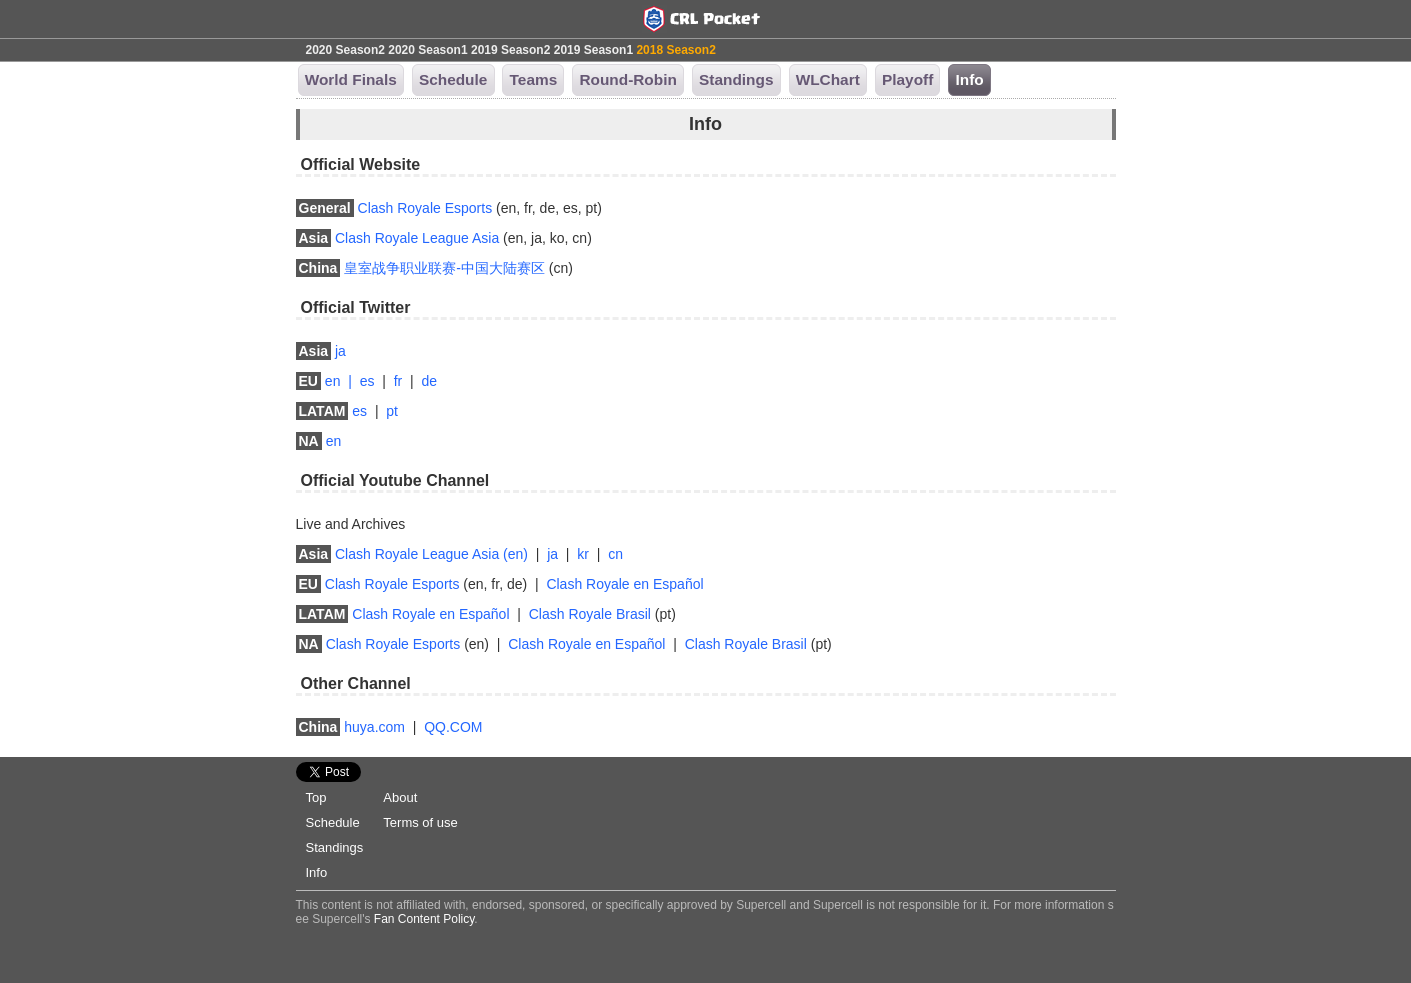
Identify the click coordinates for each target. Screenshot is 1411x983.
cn (615, 554)
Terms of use (420, 822)
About (400, 797)
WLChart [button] (828, 79)
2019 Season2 (510, 50)
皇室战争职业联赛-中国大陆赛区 (444, 268)
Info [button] (970, 79)
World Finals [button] (351, 79)
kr (583, 554)
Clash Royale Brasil (590, 614)
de (429, 381)
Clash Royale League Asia (417, 238)
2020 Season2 (345, 50)
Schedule (333, 822)
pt (392, 411)
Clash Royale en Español (624, 584)
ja (340, 351)
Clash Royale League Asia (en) (431, 554)
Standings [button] (736, 79)
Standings (335, 847)
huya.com (374, 727)
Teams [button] (534, 79)
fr (398, 381)
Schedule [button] (453, 79)
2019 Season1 (593, 50)
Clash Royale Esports (425, 208)
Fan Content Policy (424, 919)
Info (317, 872)
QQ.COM (453, 727)
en (333, 381)
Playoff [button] (907, 79)
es (367, 381)
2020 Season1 (427, 50)
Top (316, 797)
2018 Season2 (675, 50)
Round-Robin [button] (627, 79)
